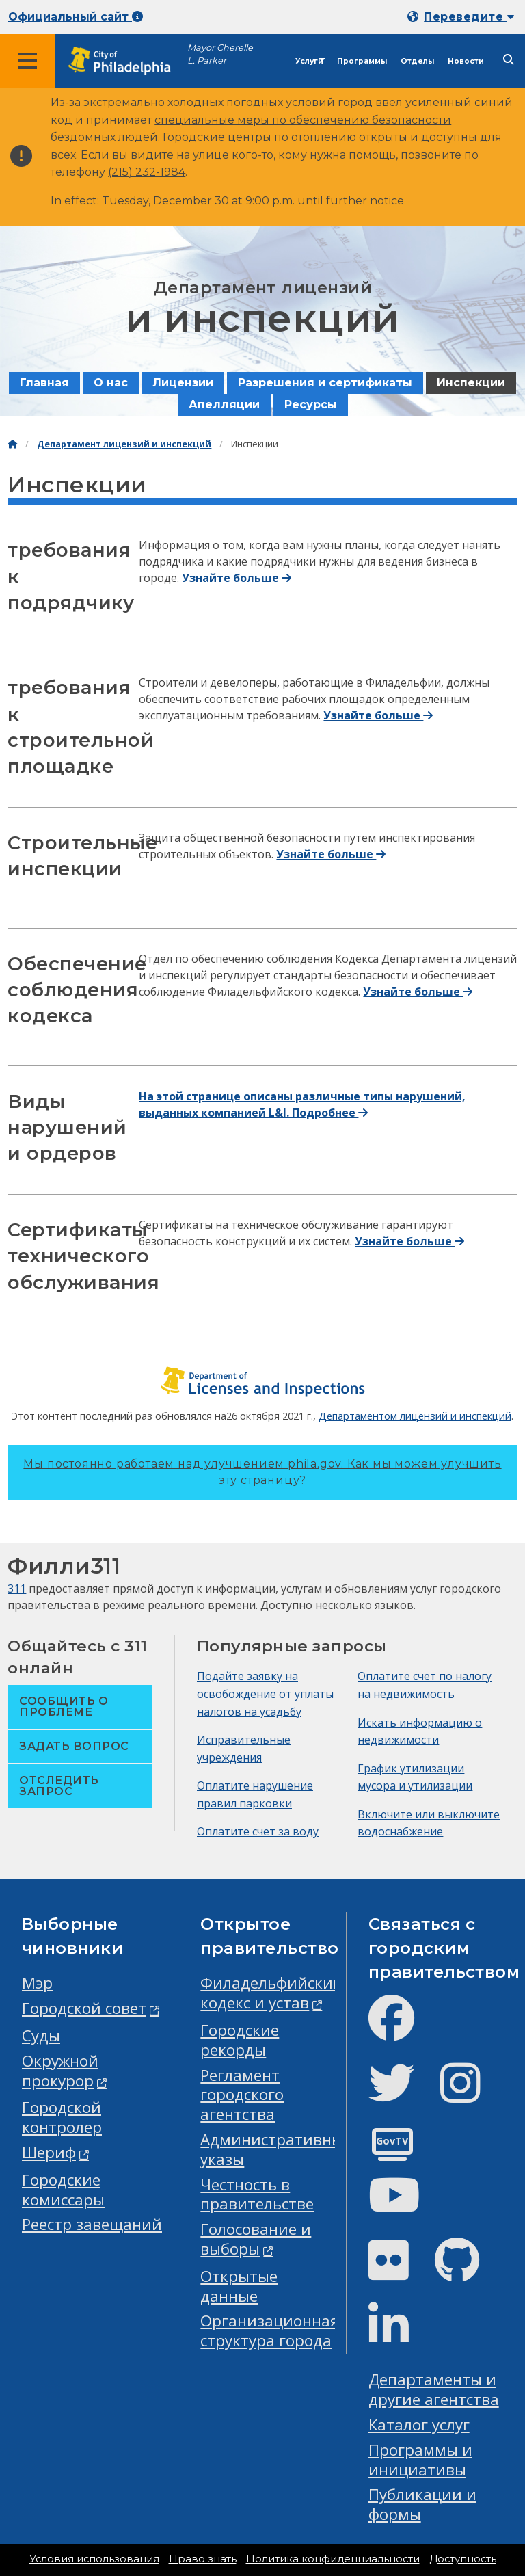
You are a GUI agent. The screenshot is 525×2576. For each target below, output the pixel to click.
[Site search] (508, 60)
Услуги (309, 61)
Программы (362, 61)
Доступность (462, 2559)
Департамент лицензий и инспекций (124, 444)
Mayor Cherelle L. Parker (220, 54)
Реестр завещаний (92, 2224)
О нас (111, 382)
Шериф (49, 2152)
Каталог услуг (419, 2424)
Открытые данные (239, 2286)
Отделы (417, 61)
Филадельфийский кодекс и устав (271, 1992)
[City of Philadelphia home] (126, 61)
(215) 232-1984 (146, 171)
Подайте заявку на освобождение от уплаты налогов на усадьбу (265, 1693)
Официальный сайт (75, 16)
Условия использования (94, 2559)
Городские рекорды (239, 2039)
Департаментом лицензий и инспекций (415, 1415)
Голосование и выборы (255, 2238)
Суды (41, 2035)
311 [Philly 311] (17, 1588)
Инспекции (471, 382)
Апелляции (224, 404)
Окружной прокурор (60, 2070)
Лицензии (182, 382)
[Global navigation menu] (27, 61)
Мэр (37, 1982)
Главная (44, 382)
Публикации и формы (422, 2504)
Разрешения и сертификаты (325, 382)
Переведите (469, 16)
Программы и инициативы (420, 2459)
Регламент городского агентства (242, 2094)
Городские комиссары (63, 2189)
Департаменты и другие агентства (433, 2389)
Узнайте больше (236, 577)
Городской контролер (62, 2117)
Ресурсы (310, 404)
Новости (466, 61)
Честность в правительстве (257, 2194)
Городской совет (84, 2008)
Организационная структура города (269, 2330)
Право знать (203, 2559)
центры (249, 137)
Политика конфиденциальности (333, 2559)
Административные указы (275, 2149)
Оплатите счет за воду (258, 1831)
